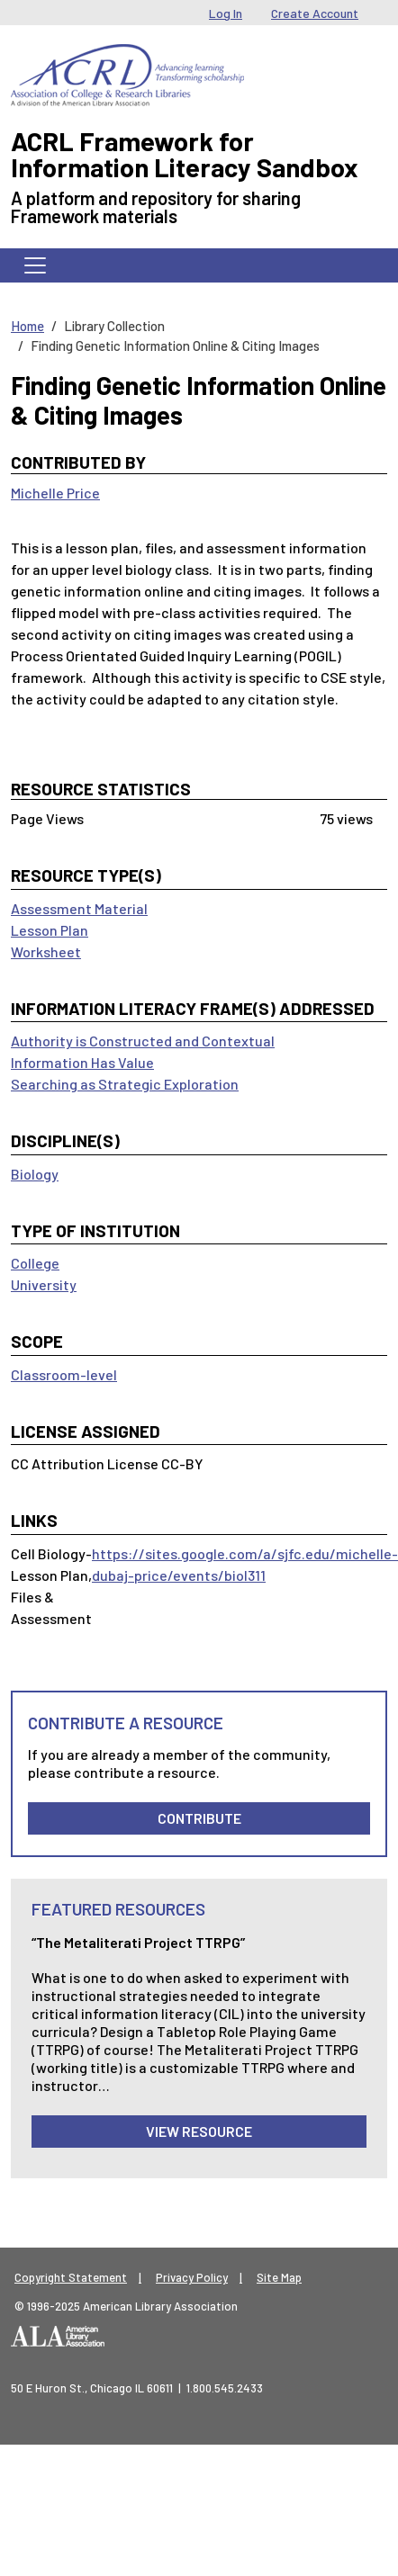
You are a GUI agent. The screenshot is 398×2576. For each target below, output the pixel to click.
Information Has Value (82, 1062)
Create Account (314, 13)
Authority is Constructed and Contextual (143, 1040)
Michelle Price (55, 492)
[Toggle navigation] (35, 265)
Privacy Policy (192, 2277)
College (35, 1262)
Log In (225, 13)
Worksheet (46, 951)
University (44, 1284)
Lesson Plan (49, 929)
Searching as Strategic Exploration (125, 1083)
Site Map (279, 2277)
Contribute (199, 1818)
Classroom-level (64, 1374)
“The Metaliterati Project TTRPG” (138, 1942)
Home (27, 326)
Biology (35, 1173)
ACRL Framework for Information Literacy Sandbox (184, 154)
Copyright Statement (70, 2277)
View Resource (199, 2131)
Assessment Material (79, 908)
